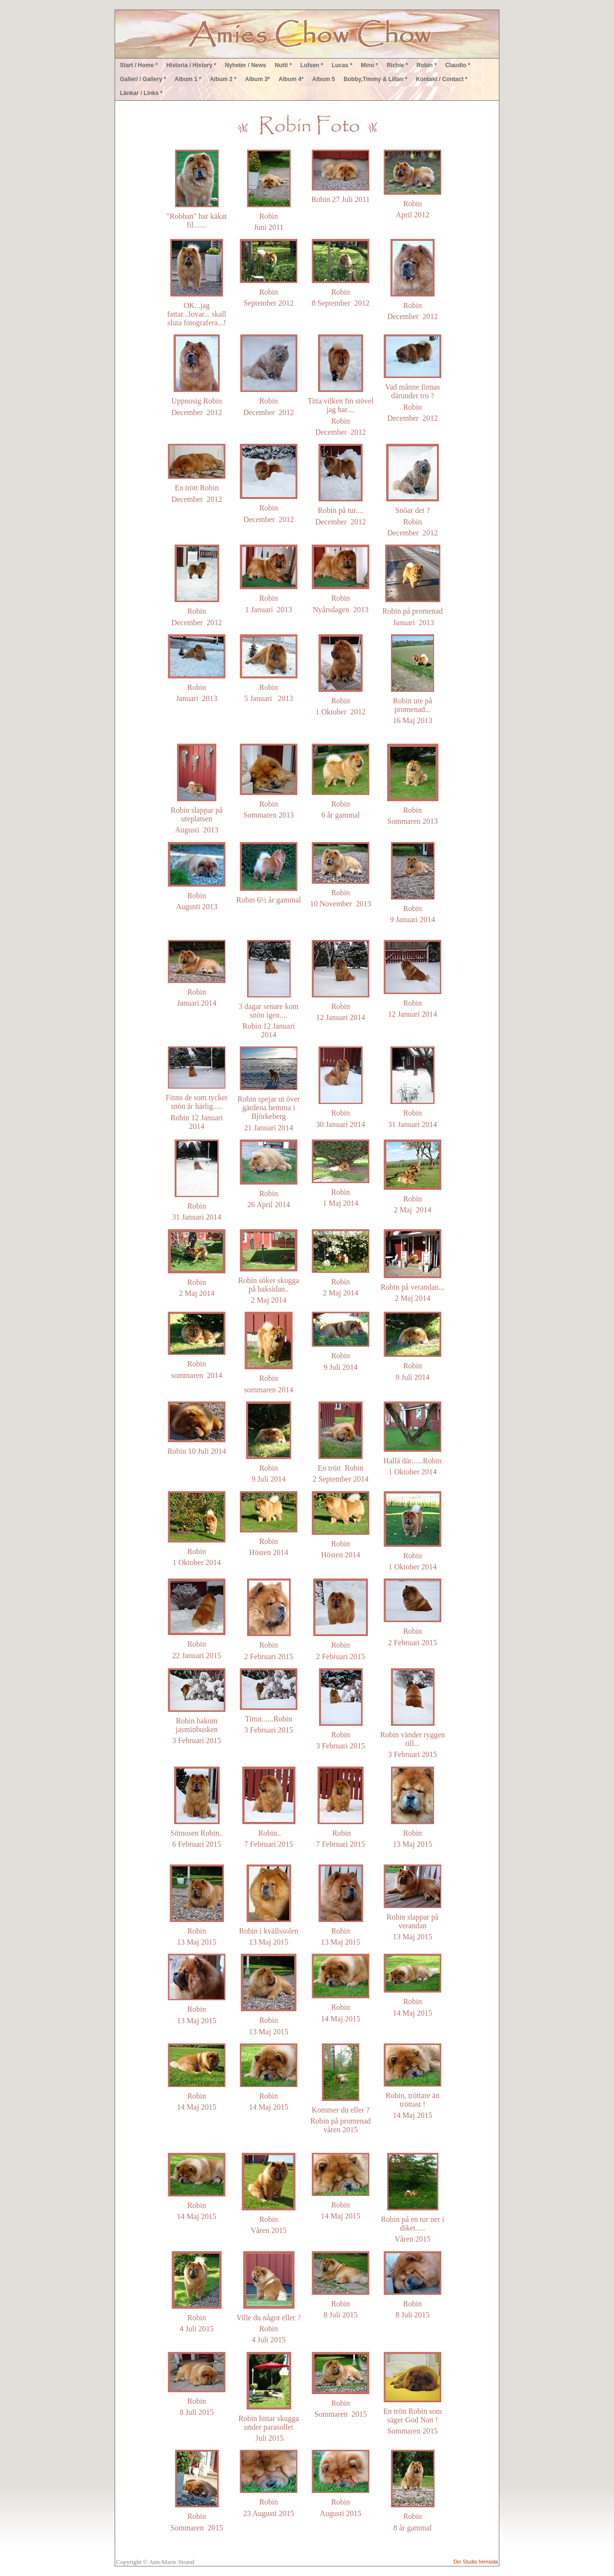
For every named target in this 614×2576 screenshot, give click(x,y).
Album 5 (323, 79)
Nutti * (283, 65)
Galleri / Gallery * (143, 79)
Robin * (426, 65)
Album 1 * (188, 79)
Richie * (397, 65)
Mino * (369, 65)
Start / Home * (139, 65)
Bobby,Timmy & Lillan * (375, 79)
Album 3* (257, 79)
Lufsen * (311, 65)
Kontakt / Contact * (441, 79)
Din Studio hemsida (476, 2561)
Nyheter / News (245, 65)
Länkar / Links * (141, 93)
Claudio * (457, 65)
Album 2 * (223, 79)
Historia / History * (191, 65)
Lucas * (341, 65)
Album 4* (291, 79)
